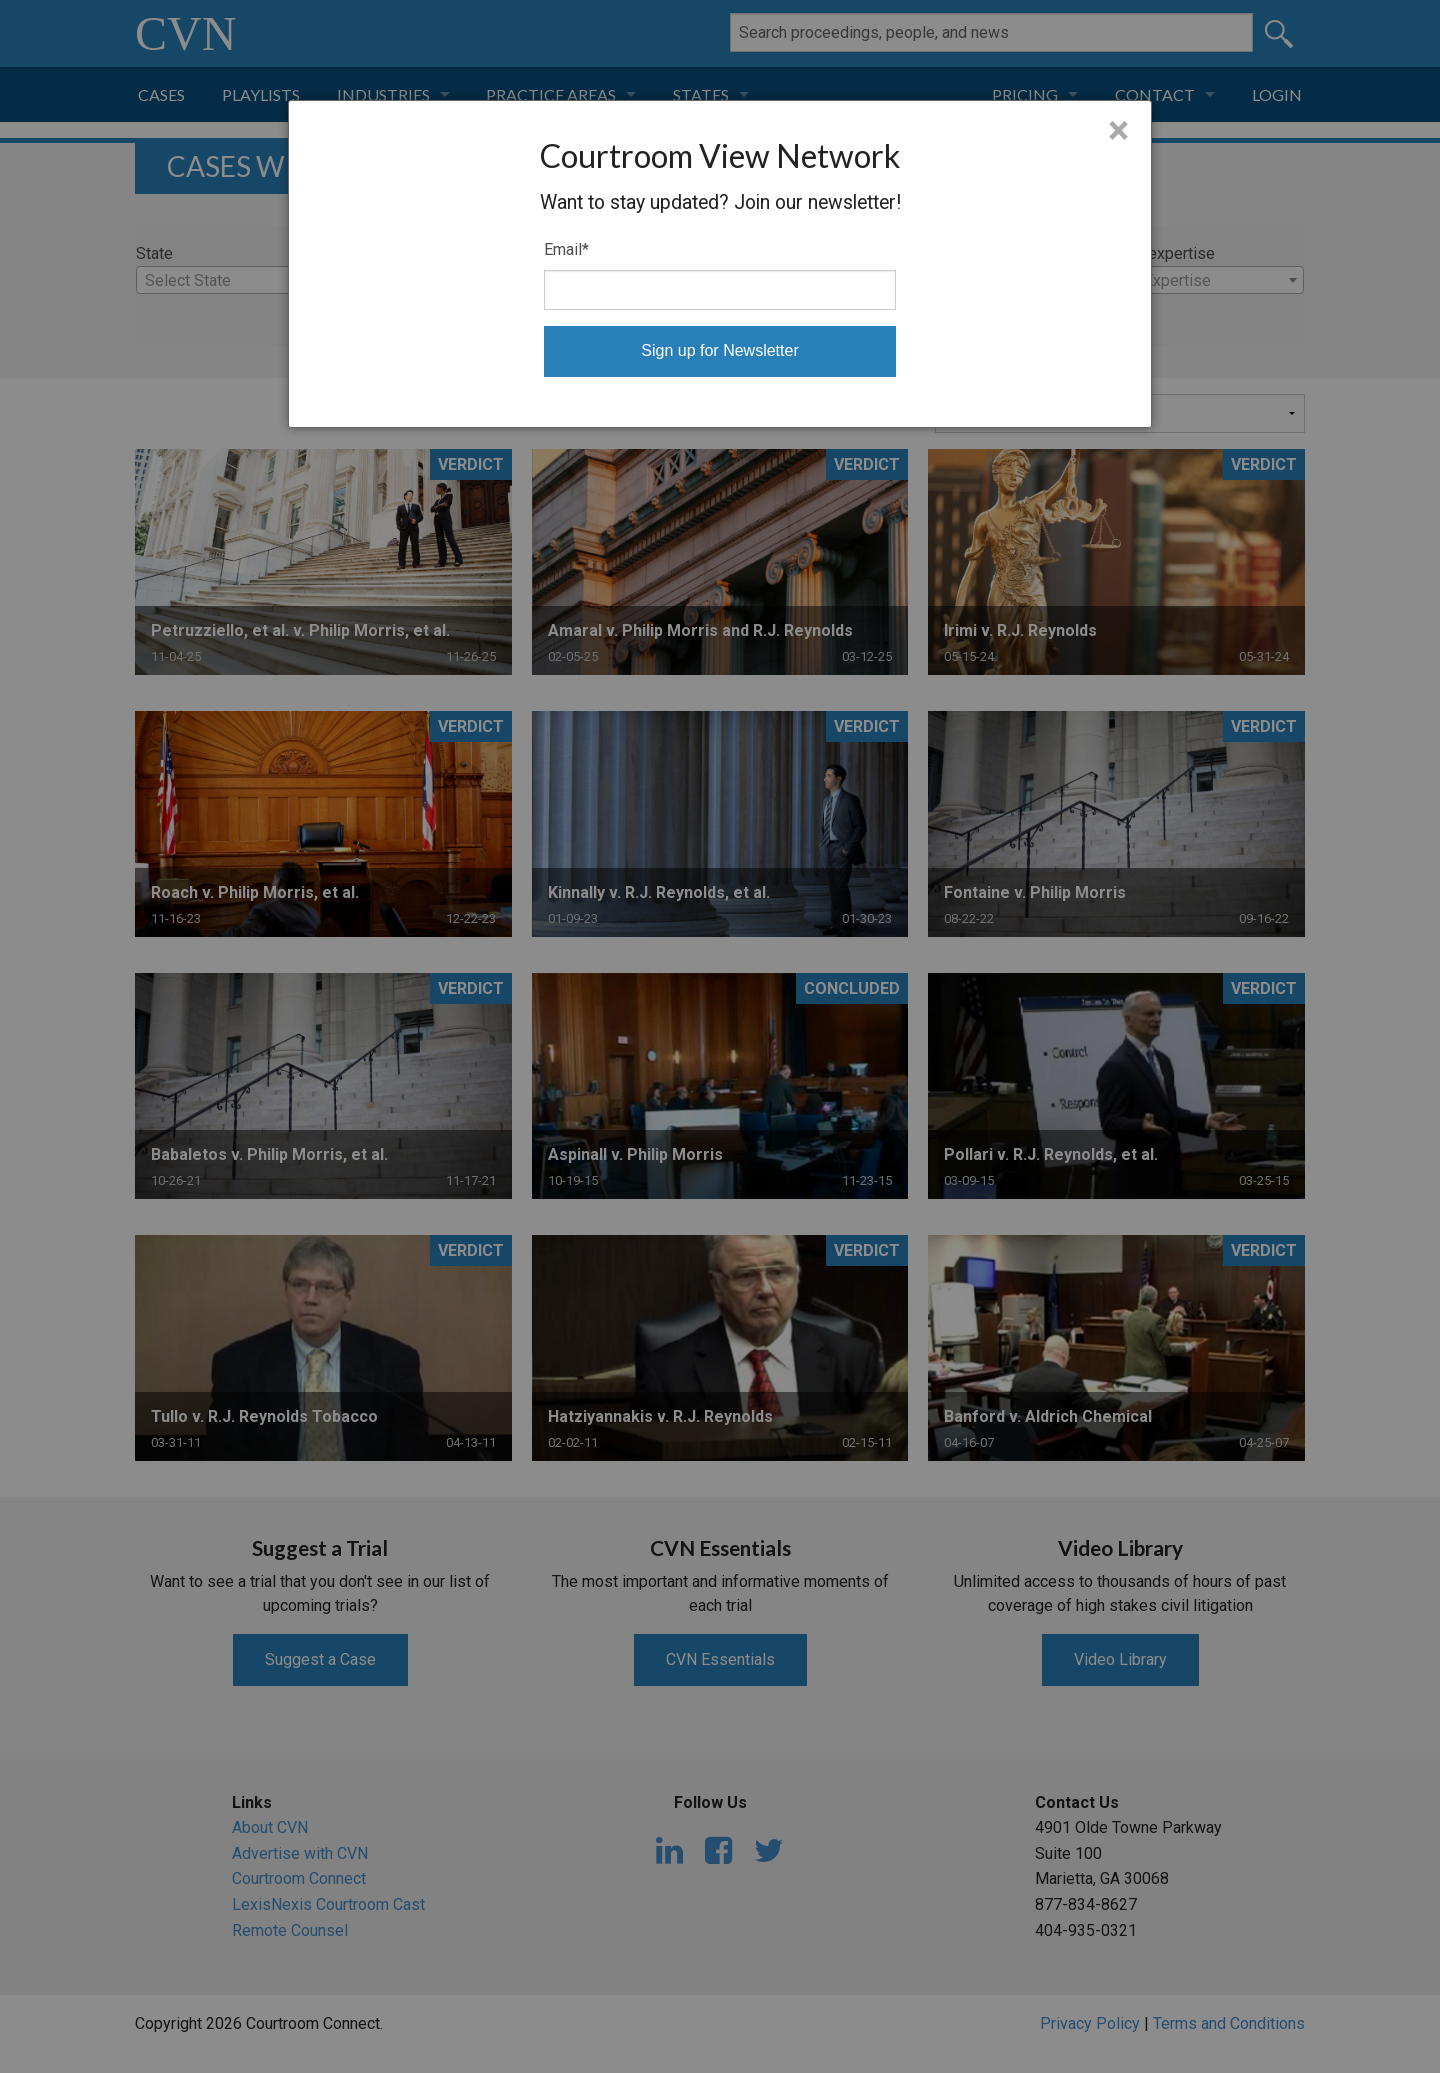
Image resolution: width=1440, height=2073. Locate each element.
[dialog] (720, 264)
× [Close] (1118, 131)
